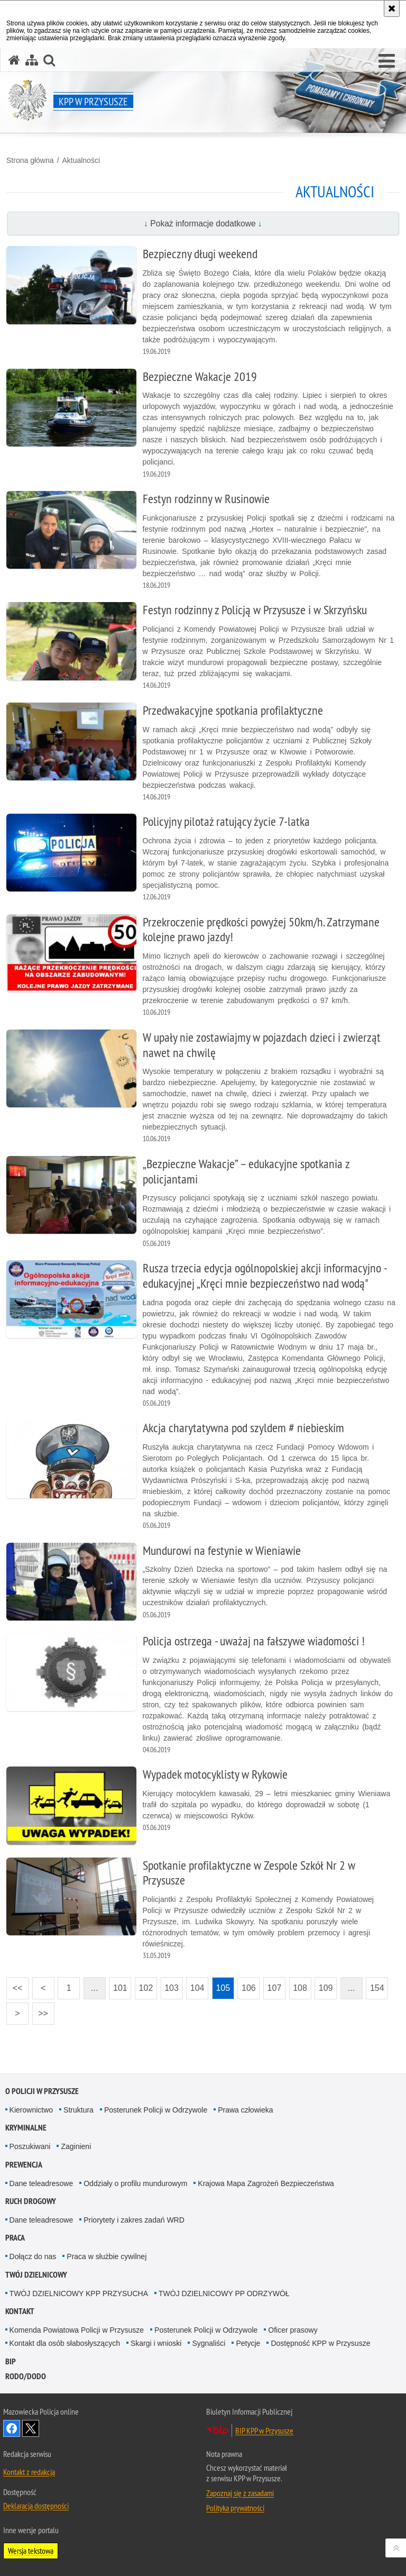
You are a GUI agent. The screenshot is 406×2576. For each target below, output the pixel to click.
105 (223, 1987)
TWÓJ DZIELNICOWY (36, 2274)
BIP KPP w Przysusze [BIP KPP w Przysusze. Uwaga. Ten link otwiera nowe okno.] (264, 2430)
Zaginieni (76, 2146)
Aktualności (81, 160)
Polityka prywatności (235, 2507)
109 (326, 1987)
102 (146, 1987)
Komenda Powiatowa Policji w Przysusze (77, 2330)
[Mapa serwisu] (31, 60)
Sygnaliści (208, 2343)
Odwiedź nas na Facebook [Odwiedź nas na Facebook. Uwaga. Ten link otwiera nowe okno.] (11, 2428)
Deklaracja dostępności (36, 2505)
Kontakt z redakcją (29, 2471)
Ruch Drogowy (30, 2201)
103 (171, 1987)
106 (249, 1987)
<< (14, 1984)
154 (377, 1987)
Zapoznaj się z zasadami (240, 2493)
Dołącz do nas (33, 2256)
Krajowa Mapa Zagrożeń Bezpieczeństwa (266, 2183)
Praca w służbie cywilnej (106, 2256)
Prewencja (23, 2164)
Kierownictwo (31, 2110)
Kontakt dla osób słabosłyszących (65, 2343)
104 (197, 1987)
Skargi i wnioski (156, 2343)
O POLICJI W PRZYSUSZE (42, 2091)
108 (300, 1987)
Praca (15, 2237)
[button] (387, 61)
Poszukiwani (30, 2146)
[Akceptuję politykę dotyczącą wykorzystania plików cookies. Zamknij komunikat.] (392, 8)
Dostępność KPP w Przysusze (320, 2343)
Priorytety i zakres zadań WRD (134, 2220)
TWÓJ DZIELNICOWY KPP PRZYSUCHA (79, 2293)
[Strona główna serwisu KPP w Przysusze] (14, 60)
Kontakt (19, 2311)
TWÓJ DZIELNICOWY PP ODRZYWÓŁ (224, 2293)
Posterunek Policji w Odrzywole (155, 2110)
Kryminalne (26, 2127)
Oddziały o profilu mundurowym (135, 2183)
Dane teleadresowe (41, 2183)
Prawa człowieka (245, 2110)
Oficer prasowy (292, 2330)
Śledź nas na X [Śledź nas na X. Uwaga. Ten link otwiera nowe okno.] (30, 2428)
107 (274, 1987)
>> (40, 2010)
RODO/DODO (25, 2376)
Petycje (248, 2343)
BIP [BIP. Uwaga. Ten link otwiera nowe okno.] (10, 2361)
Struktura (78, 2110)
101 (120, 1987)
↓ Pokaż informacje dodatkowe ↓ (203, 223)
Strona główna (30, 160)
